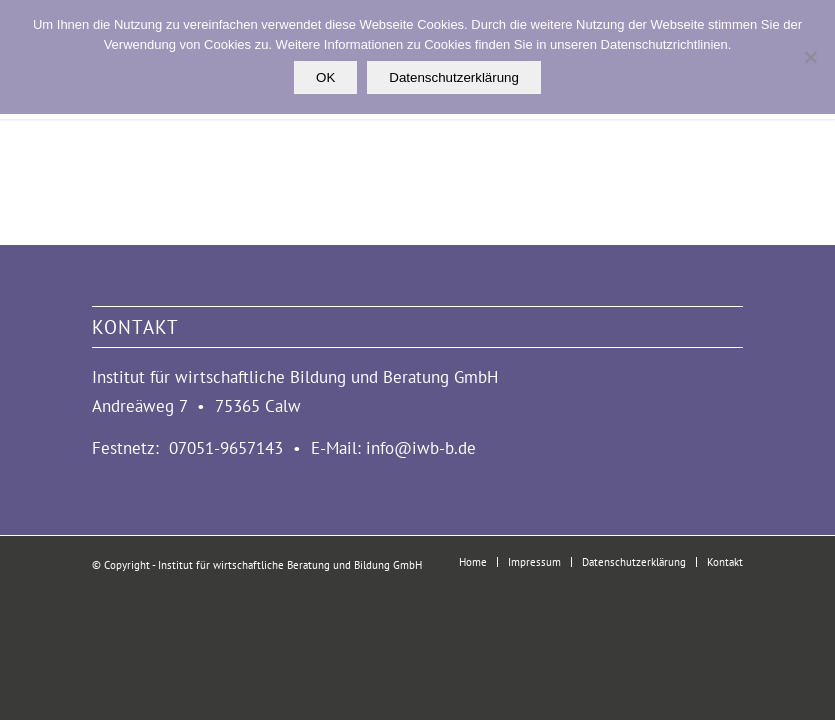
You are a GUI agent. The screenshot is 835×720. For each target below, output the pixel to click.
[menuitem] (473, 562)
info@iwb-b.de (421, 448)
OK (325, 77)
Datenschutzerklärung (454, 77)
